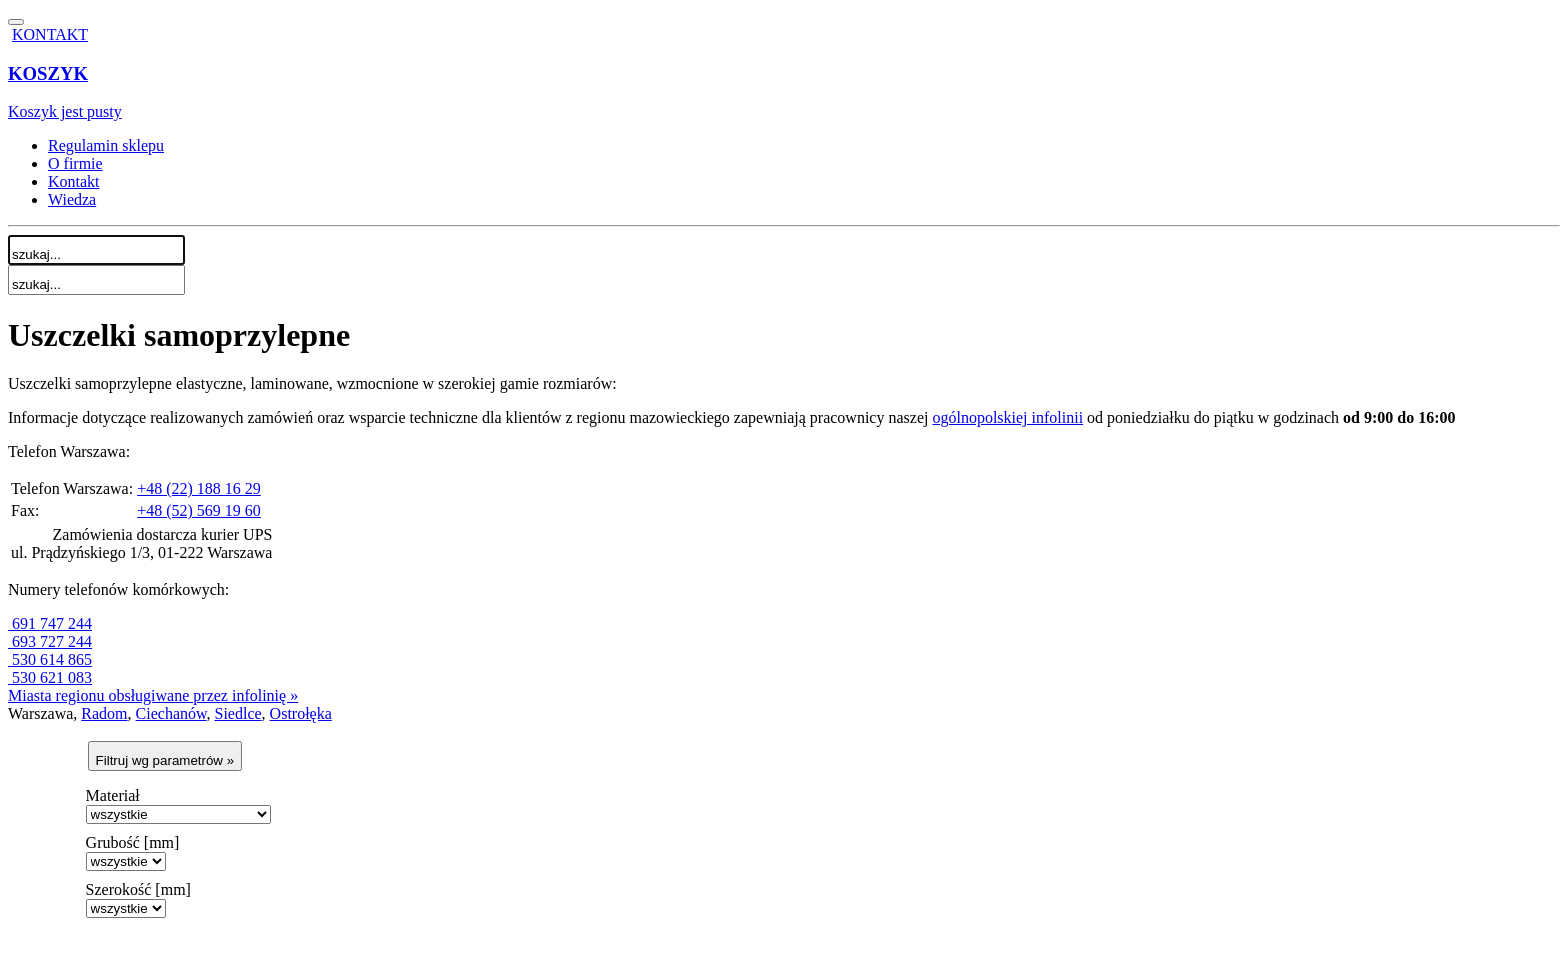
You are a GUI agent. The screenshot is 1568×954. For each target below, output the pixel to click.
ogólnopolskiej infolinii (1007, 417)
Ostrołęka (301, 713)
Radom (104, 713)
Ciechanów (171, 713)
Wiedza (72, 199)
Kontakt (74, 181)
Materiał (113, 795)
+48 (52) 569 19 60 (199, 510)
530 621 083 (50, 677)
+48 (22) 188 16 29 (199, 488)
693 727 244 (50, 641)
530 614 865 (50, 659)
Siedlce (238, 713)
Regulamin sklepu (106, 145)
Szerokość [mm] (138, 889)
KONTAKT (50, 34)
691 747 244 (50, 623)
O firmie (75, 163)
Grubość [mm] (133, 842)
